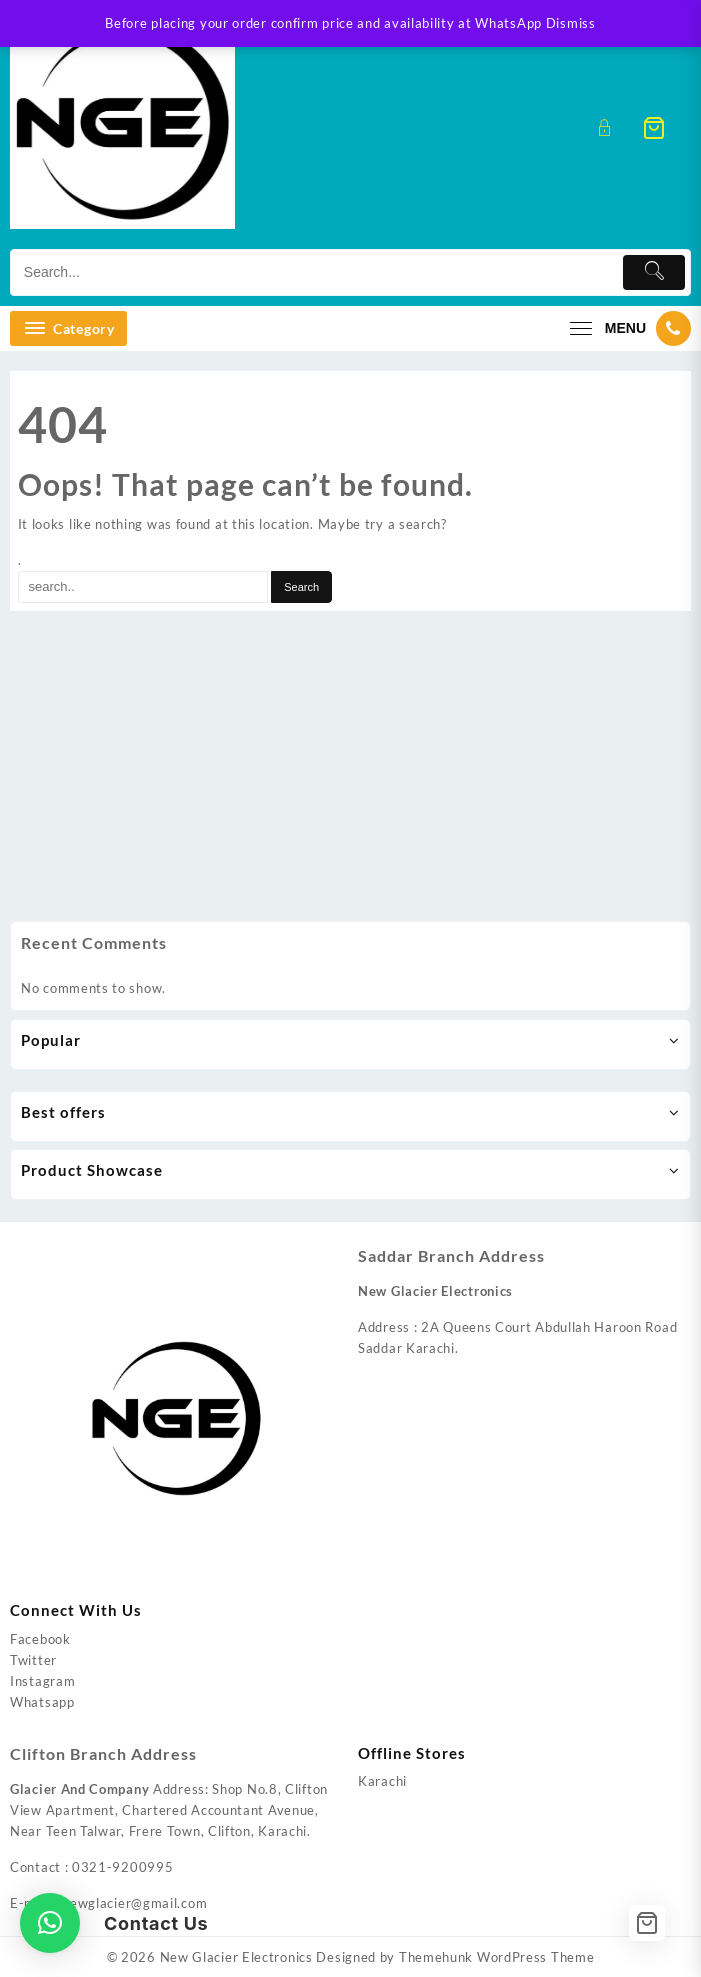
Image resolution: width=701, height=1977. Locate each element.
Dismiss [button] (571, 23)
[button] (50, 1923)
